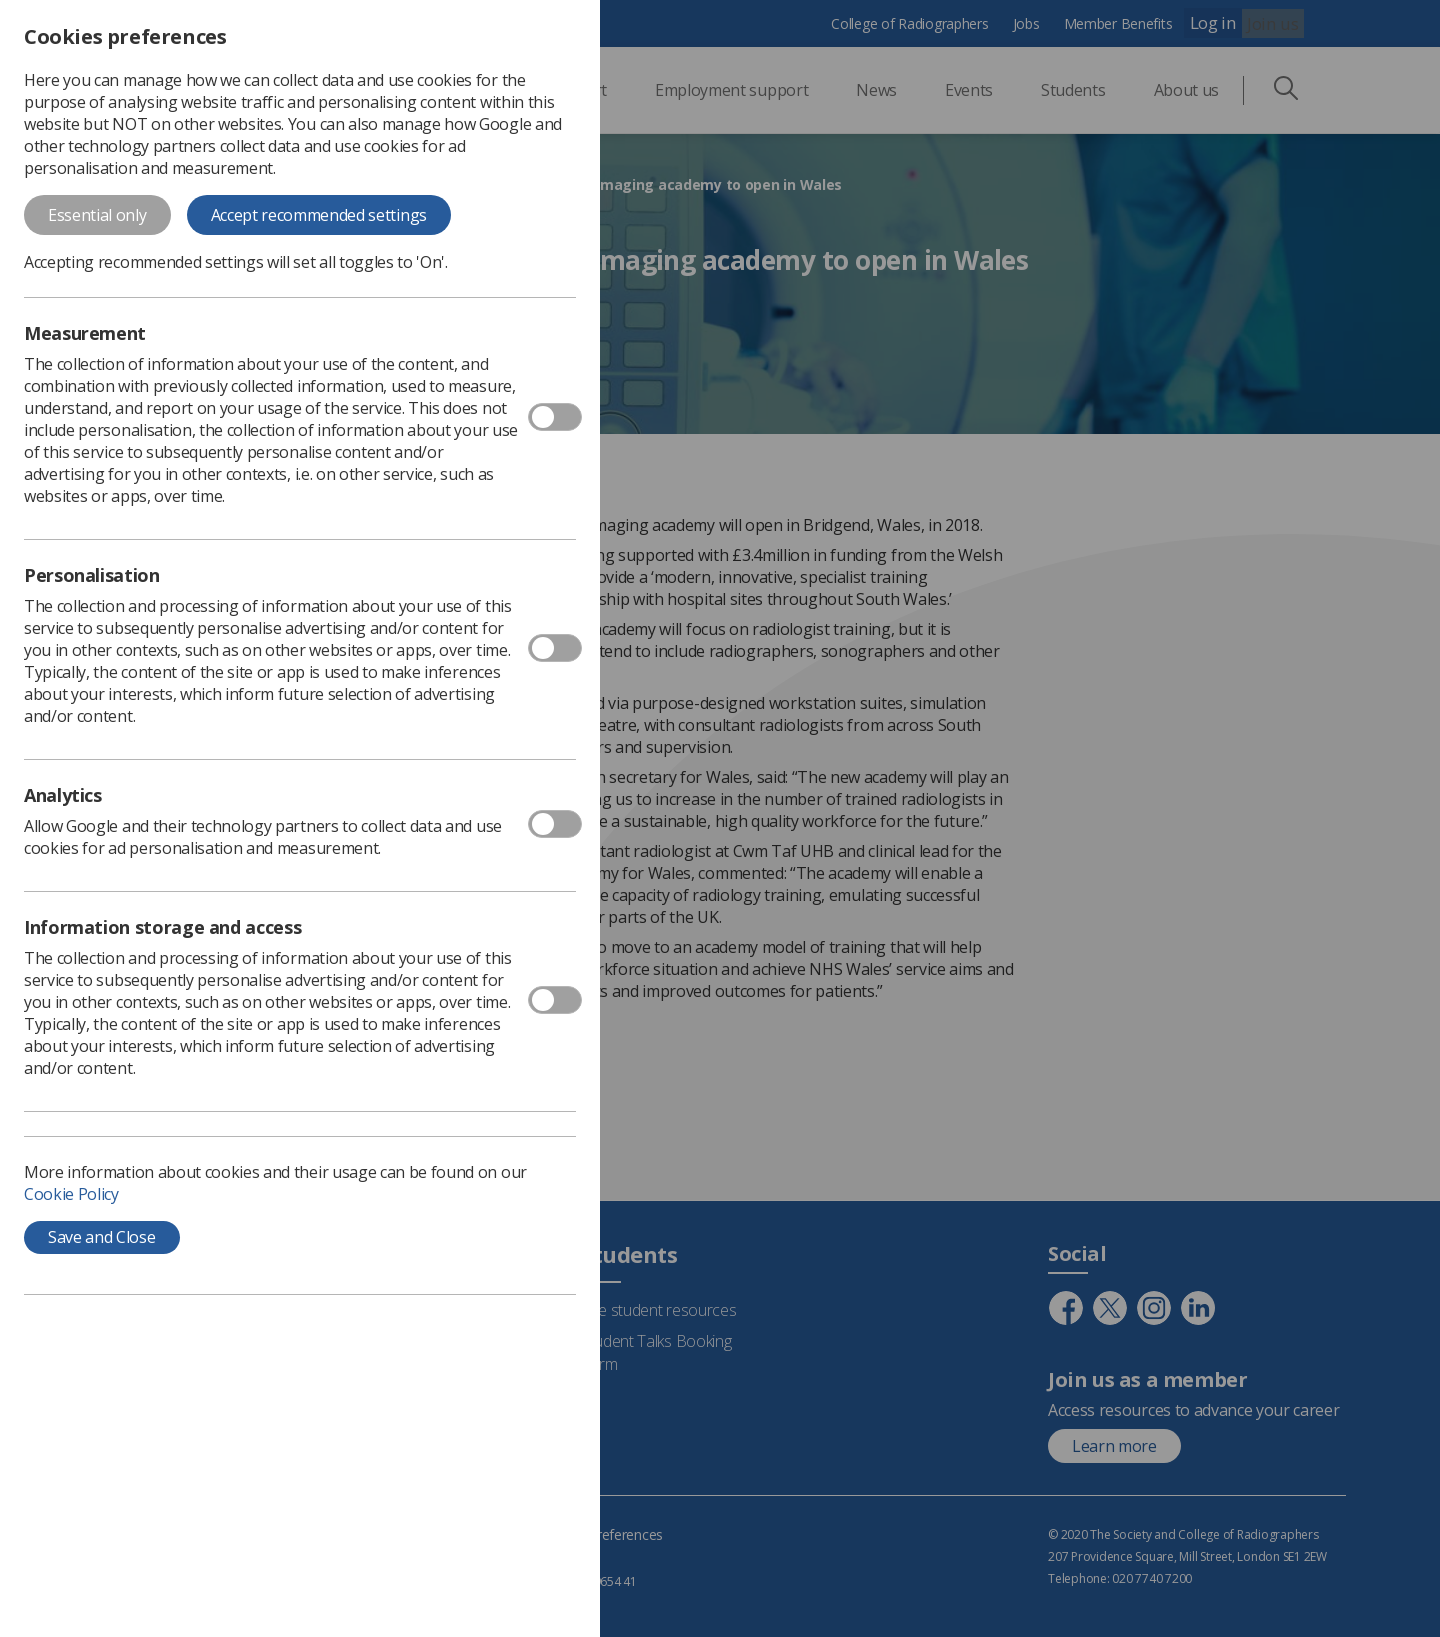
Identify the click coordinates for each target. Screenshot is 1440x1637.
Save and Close (102, 1237)
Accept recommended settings (319, 215)
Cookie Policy (71, 1194)
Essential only (97, 215)
